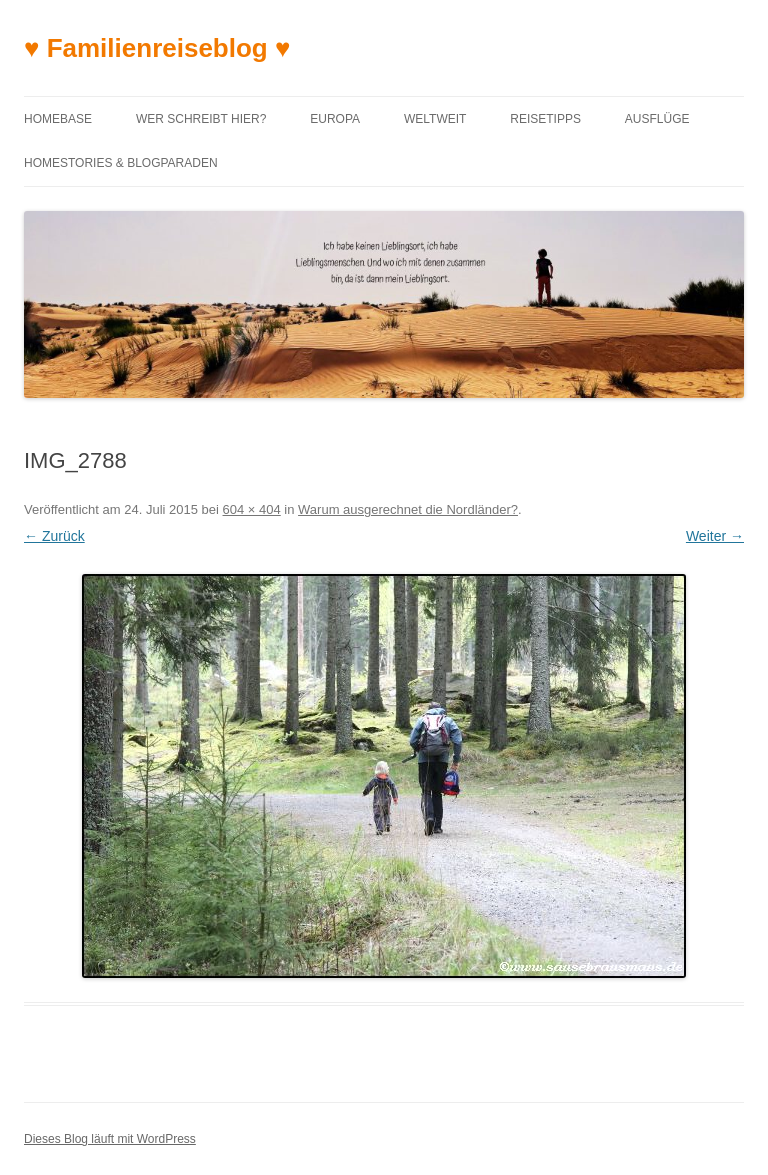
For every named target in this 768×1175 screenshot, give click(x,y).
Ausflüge (657, 119)
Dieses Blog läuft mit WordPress (110, 1139)
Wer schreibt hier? (201, 119)
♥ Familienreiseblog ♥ (157, 48)
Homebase (58, 119)
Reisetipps (545, 119)
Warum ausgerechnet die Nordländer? (408, 509)
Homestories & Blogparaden (121, 163)
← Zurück (54, 536)
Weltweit (435, 119)
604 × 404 (252, 509)
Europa (335, 119)
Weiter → (715, 536)
